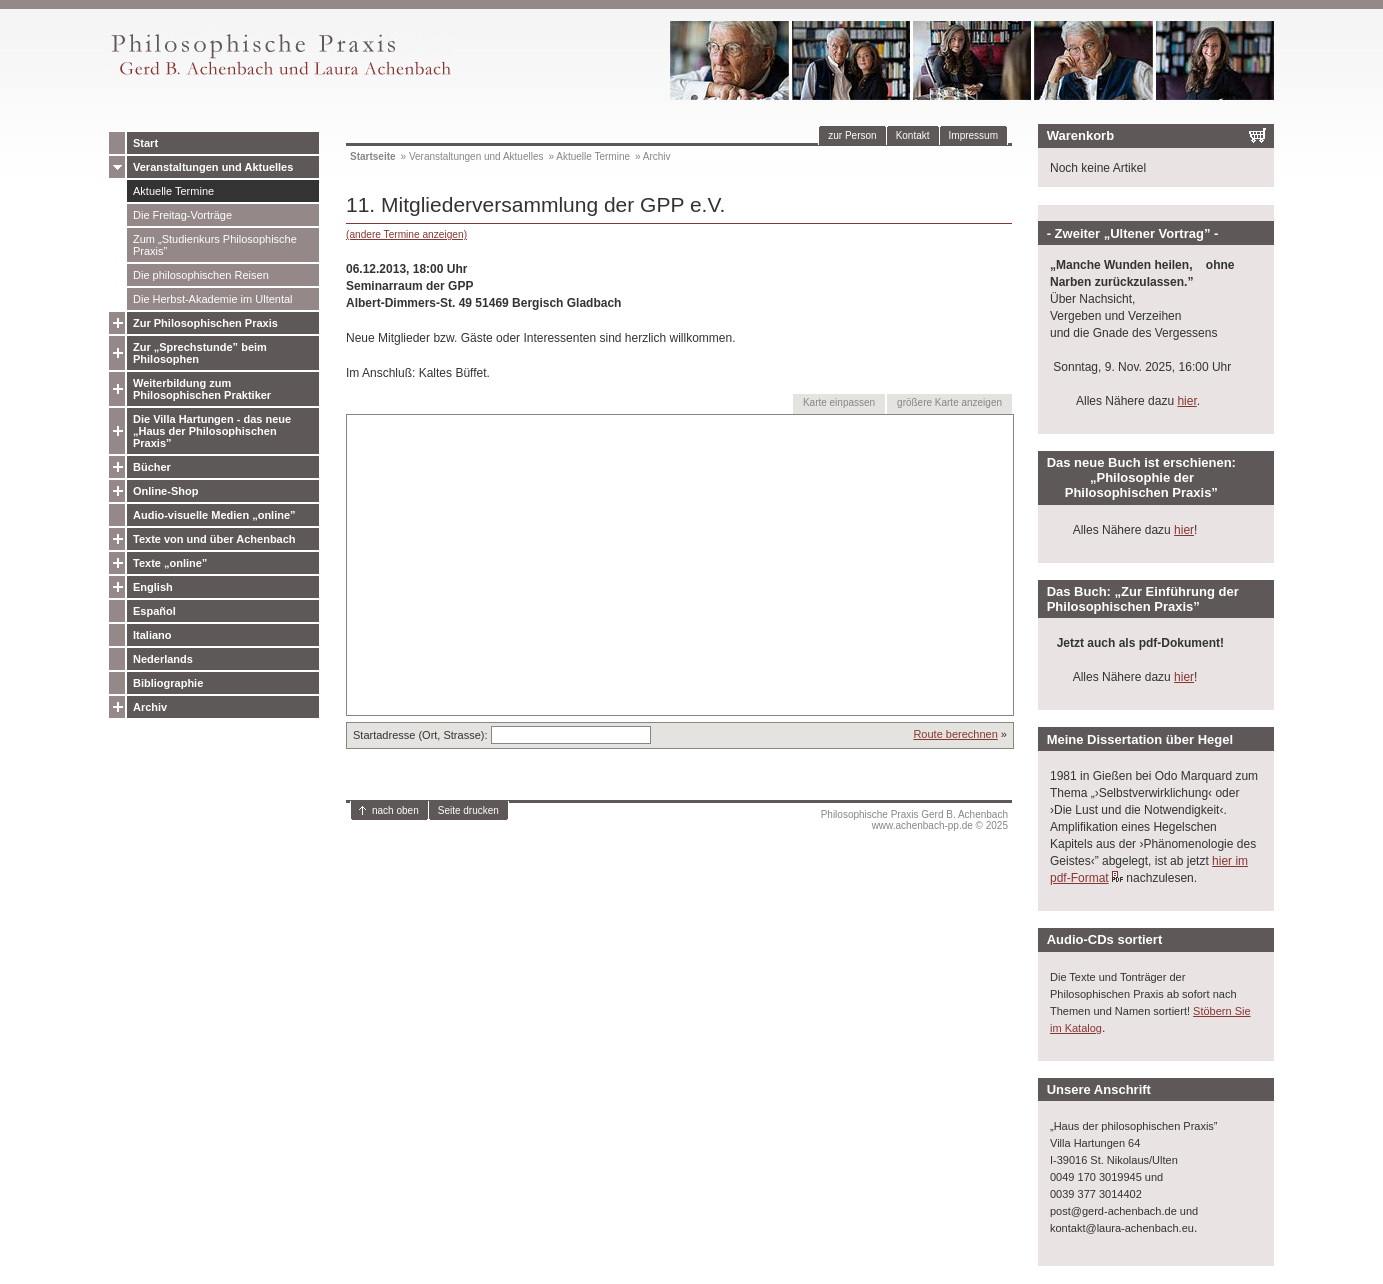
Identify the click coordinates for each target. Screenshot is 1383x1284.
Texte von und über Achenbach (214, 539)
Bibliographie (168, 683)
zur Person (852, 135)
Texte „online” (170, 563)
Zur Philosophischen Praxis (205, 323)
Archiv (150, 707)
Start (145, 143)
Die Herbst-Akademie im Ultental (213, 299)
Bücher (152, 467)
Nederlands (163, 659)
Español (154, 611)
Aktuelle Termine (173, 191)
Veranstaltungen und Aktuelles (213, 167)
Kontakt (913, 135)
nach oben (395, 810)
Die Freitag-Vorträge (182, 215)
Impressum (973, 135)
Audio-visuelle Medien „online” (214, 515)
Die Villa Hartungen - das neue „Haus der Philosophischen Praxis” (212, 431)
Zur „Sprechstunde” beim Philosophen (200, 353)
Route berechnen (955, 734)
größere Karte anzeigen (949, 402)
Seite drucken (468, 810)
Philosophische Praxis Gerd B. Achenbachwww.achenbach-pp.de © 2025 (914, 820)
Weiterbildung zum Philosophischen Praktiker (202, 389)
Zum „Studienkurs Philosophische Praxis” (215, 245)
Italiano (152, 635)
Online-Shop (165, 491)
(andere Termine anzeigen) (406, 234)
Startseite (373, 156)
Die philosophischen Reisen (201, 275)
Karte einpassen (839, 402)
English (153, 587)
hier (1186, 401)
